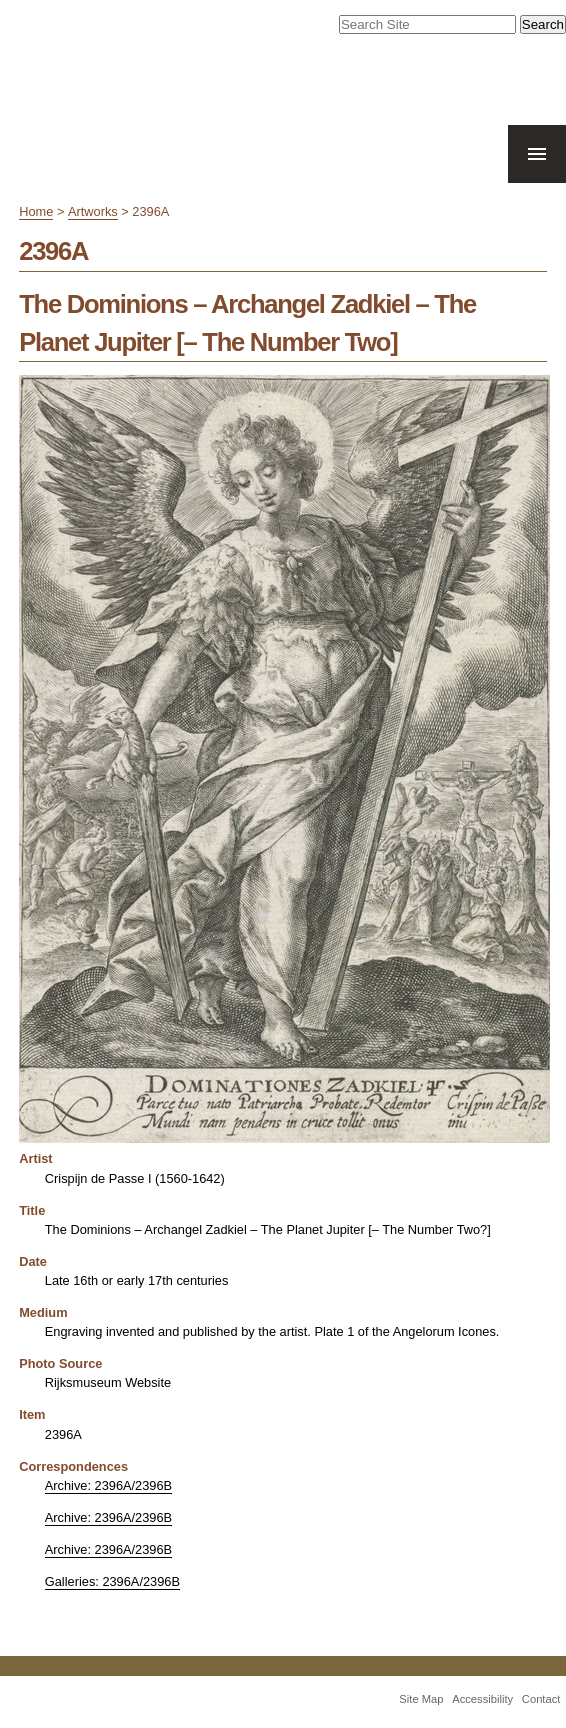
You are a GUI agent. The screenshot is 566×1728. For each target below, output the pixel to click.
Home (36, 211)
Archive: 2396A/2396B (108, 1485)
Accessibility (482, 1699)
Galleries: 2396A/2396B (112, 1581)
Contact (541, 1699)
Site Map (421, 1699)
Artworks (93, 211)
